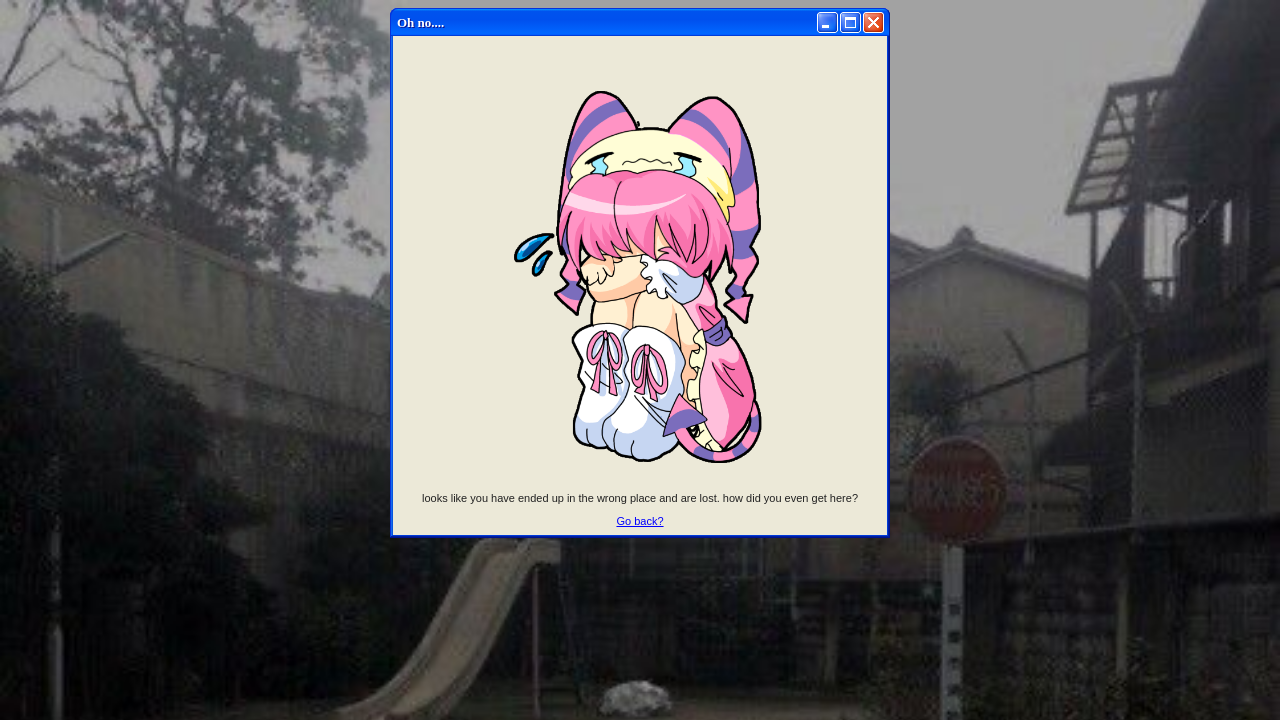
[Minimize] (827, 22)
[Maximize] (850, 22)
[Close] (873, 22)
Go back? (639, 521)
